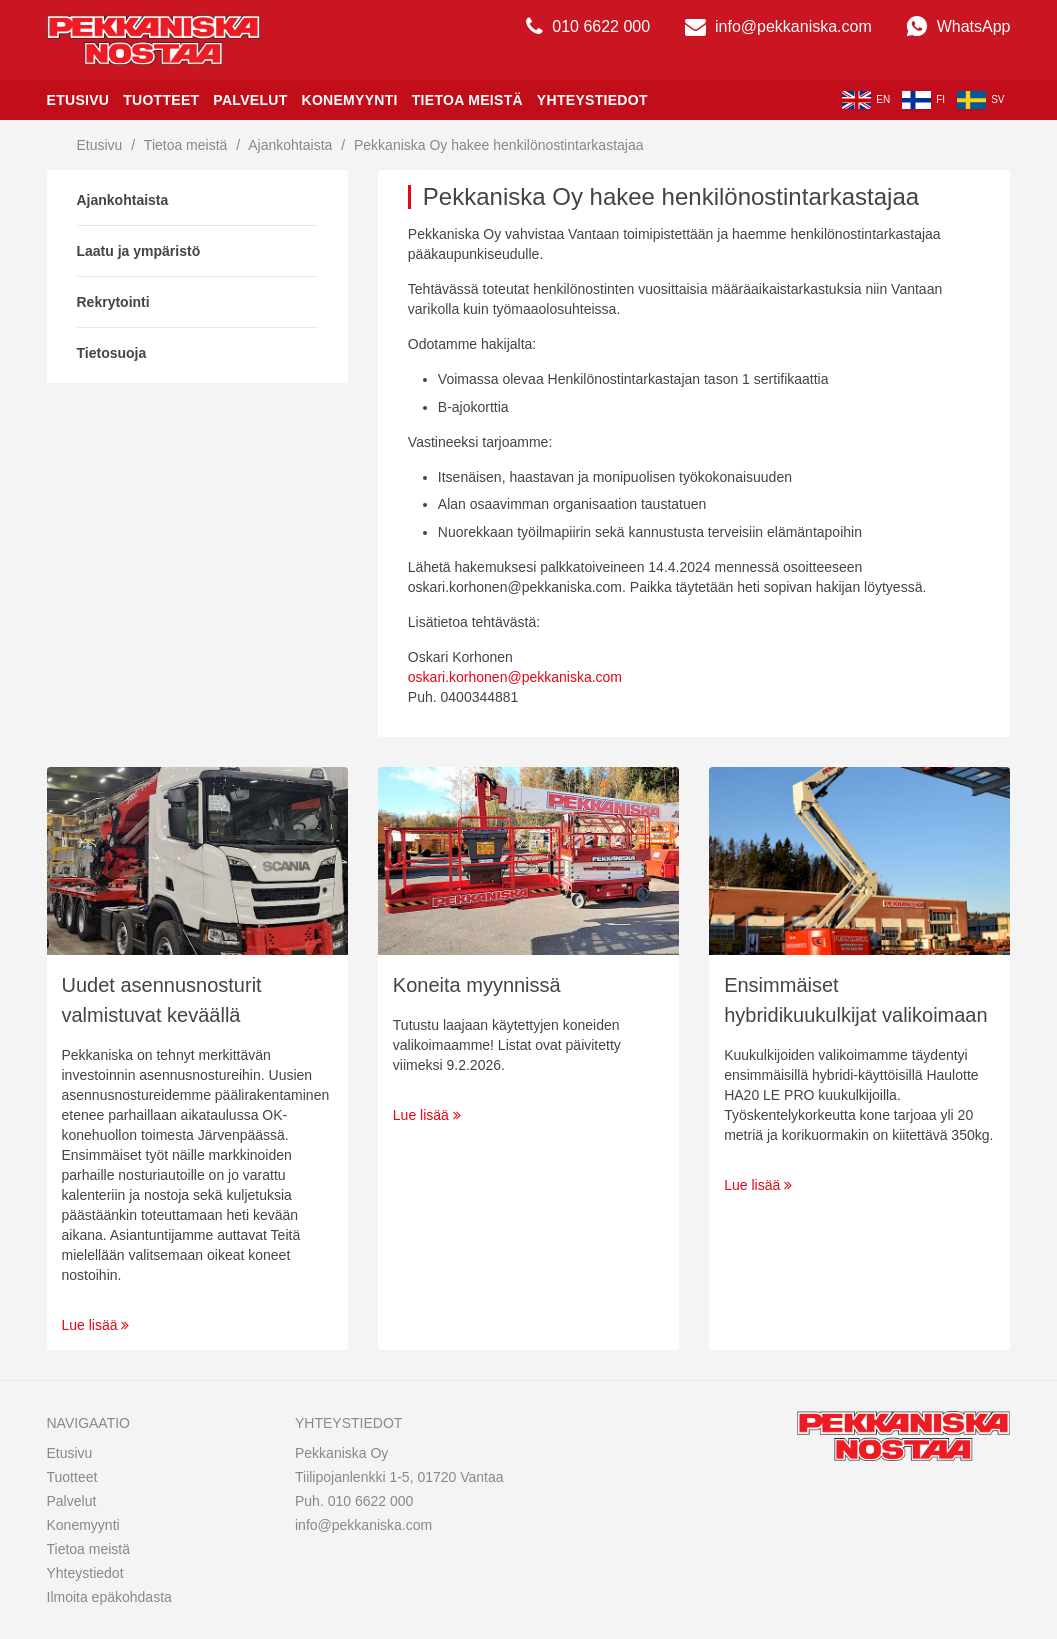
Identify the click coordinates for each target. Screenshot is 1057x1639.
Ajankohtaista (290, 145)
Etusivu (78, 100)
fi (923, 100)
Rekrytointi (113, 302)
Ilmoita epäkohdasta (109, 1597)
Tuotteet (161, 100)
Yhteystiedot (592, 100)
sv (980, 100)
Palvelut (250, 100)
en (866, 100)
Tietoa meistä (467, 100)
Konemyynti (349, 100)
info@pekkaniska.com (778, 26)
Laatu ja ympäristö (139, 251)
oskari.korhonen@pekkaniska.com (515, 677)
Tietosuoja (112, 353)
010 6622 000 (588, 26)
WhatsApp (958, 26)
